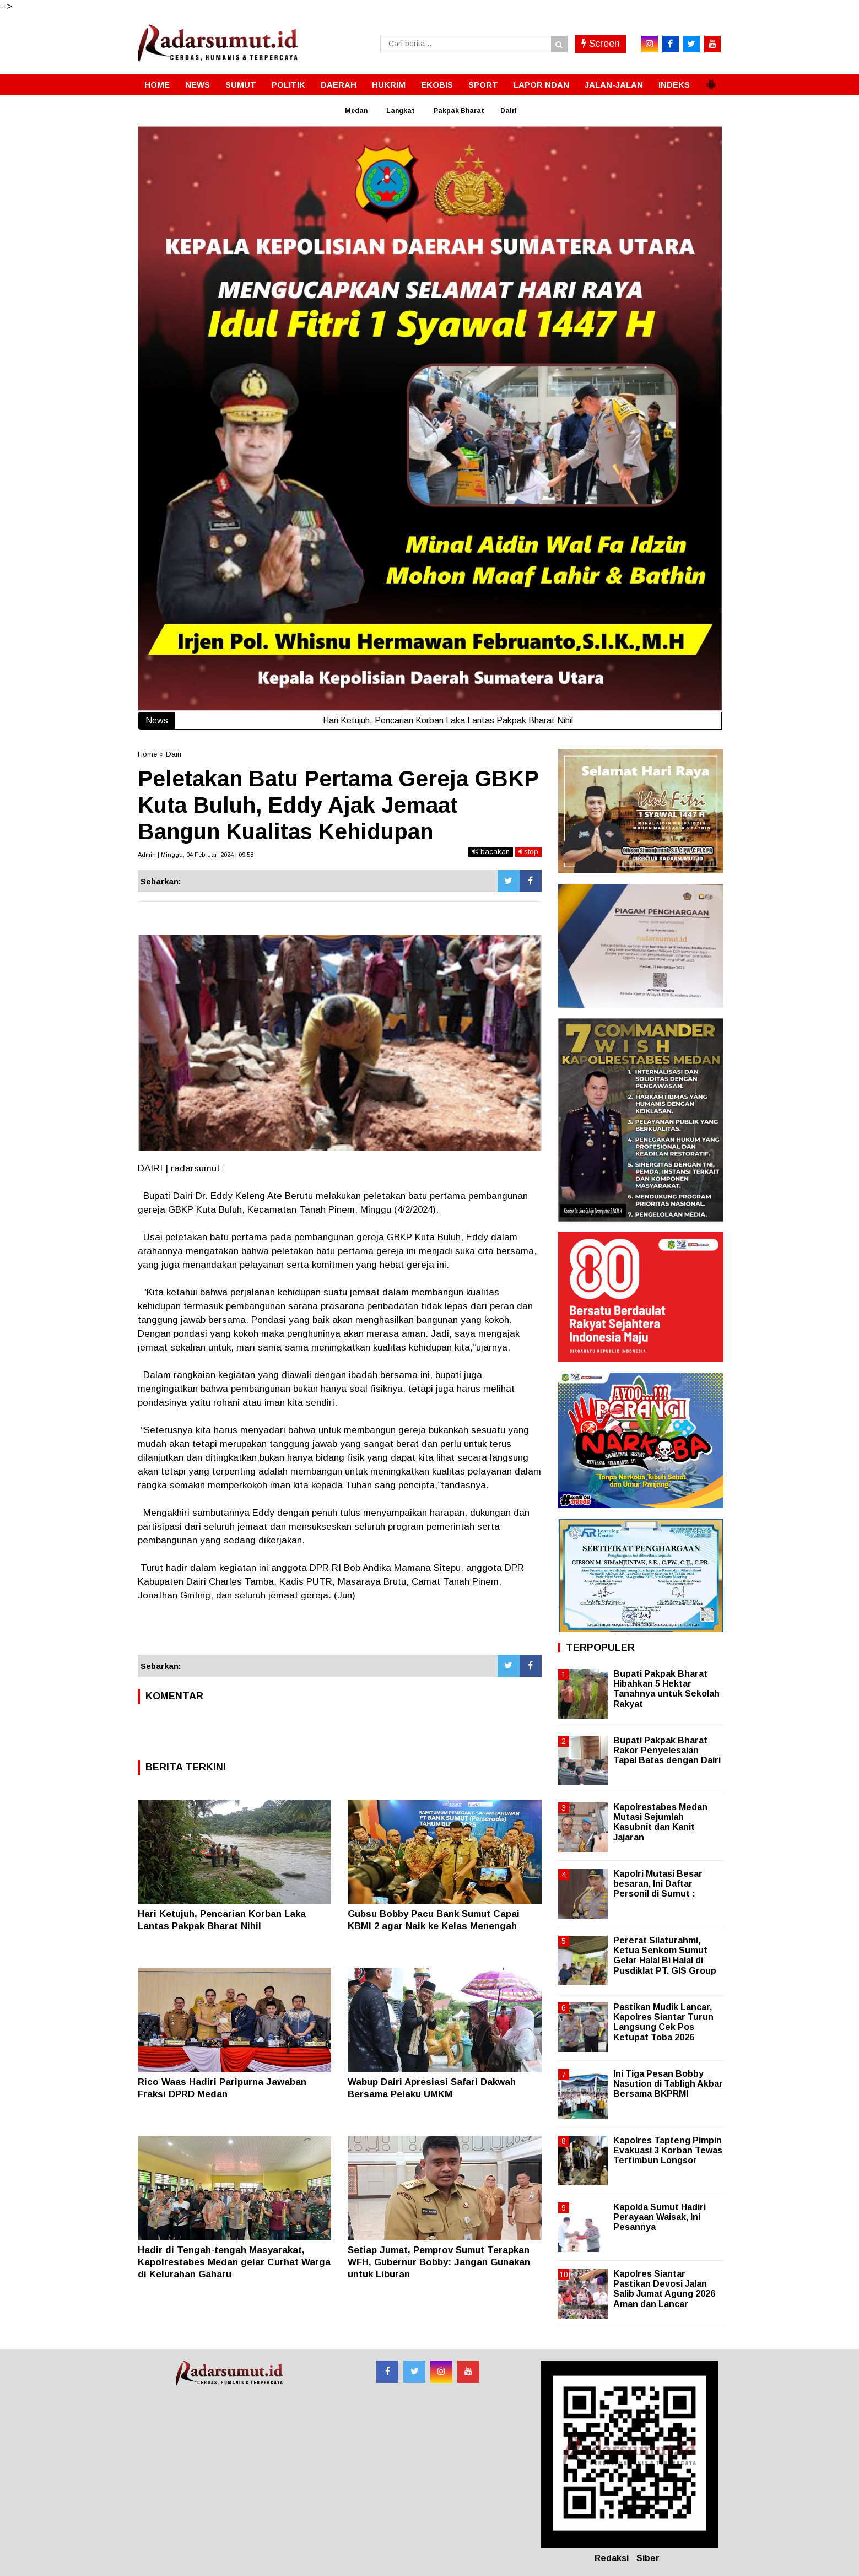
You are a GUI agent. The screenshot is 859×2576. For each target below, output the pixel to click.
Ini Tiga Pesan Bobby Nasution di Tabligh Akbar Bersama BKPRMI (668, 2083)
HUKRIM (389, 84)
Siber (648, 2558)
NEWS (197, 84)
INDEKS (674, 84)
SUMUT (240, 84)
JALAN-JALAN (614, 84)
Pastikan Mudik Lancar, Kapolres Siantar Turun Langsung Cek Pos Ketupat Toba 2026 (663, 2022)
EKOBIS (437, 84)
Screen (600, 43)
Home (147, 754)
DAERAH (338, 84)
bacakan (491, 851)
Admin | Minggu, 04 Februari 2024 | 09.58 (195, 854)
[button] (710, 79)
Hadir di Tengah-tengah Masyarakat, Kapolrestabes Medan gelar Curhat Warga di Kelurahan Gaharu (234, 2262)
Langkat (400, 111)
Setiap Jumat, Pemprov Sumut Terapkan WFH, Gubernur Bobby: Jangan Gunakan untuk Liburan (439, 2262)
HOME (157, 84)
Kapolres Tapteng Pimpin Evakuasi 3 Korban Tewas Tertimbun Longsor (667, 2150)
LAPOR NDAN (541, 84)
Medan (356, 111)
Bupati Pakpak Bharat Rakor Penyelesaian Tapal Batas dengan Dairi (667, 1750)
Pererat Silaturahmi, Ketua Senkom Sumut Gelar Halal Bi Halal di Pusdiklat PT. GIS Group (664, 1955)
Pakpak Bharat (459, 111)
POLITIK (288, 84)
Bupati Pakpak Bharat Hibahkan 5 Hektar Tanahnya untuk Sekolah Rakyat (666, 1689)
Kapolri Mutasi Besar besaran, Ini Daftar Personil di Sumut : (658, 1883)
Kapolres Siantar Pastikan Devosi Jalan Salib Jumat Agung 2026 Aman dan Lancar (664, 2289)
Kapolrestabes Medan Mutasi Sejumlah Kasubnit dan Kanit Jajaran (660, 1822)
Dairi (508, 111)
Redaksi (612, 2558)
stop (528, 851)
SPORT (483, 84)
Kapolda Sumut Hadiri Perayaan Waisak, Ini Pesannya (659, 2217)
